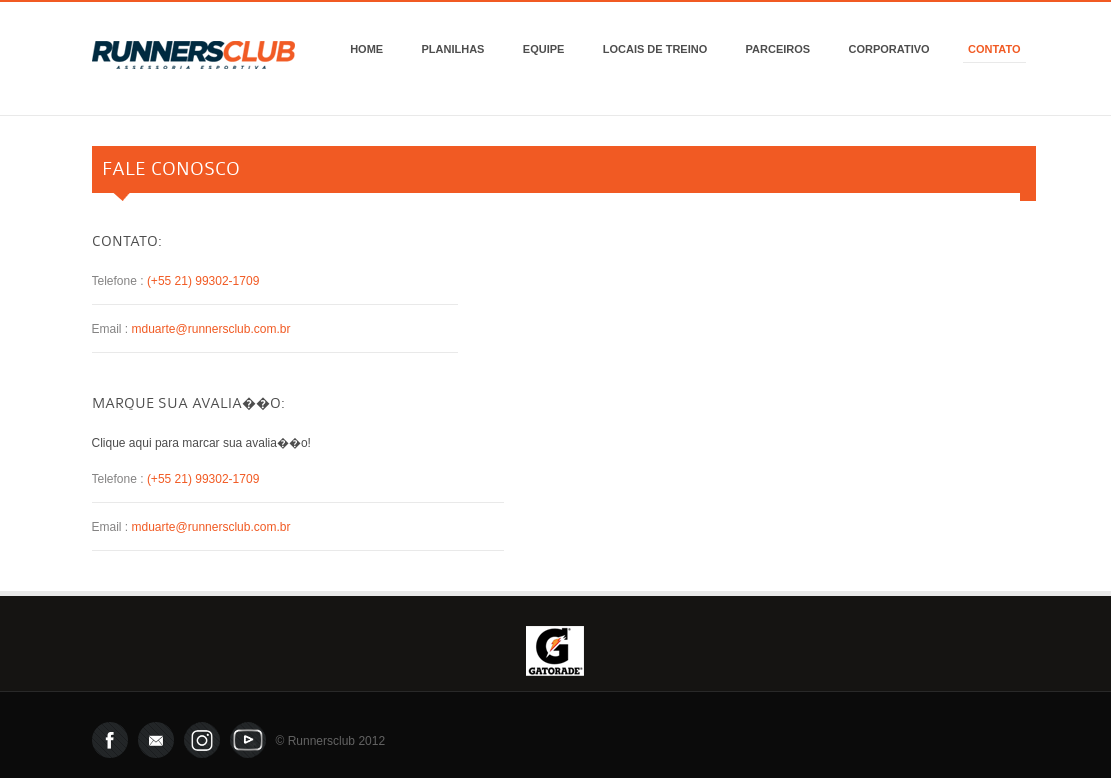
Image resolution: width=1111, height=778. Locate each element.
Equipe (544, 49)
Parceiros (778, 49)
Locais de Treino (655, 49)
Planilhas (453, 49)
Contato (994, 49)
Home (366, 49)
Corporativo (889, 49)
